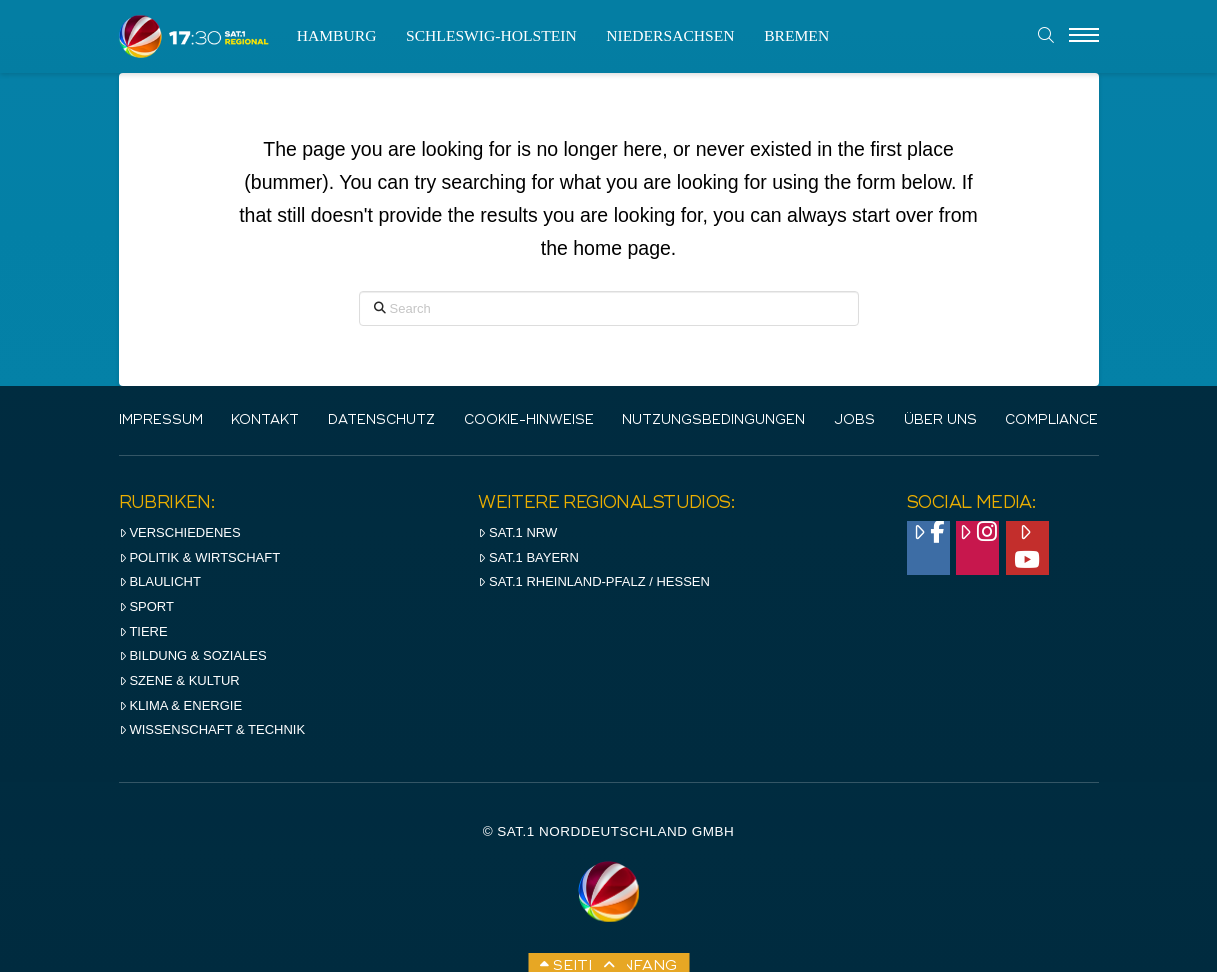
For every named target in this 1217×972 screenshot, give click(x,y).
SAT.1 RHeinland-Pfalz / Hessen (594, 581)
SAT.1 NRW (517, 532)
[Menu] (1084, 36)
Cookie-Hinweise (529, 420)
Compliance (1051, 420)
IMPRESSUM (161, 420)
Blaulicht (160, 581)
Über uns (940, 420)
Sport (146, 606)
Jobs (854, 420)
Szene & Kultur (179, 680)
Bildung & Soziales (193, 655)
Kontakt (265, 420)
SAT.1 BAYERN (528, 557)
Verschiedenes (180, 532)
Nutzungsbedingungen (713, 420)
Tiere (143, 631)
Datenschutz (381, 420)
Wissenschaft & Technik (212, 729)
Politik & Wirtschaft (200, 557)
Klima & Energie (181, 705)
